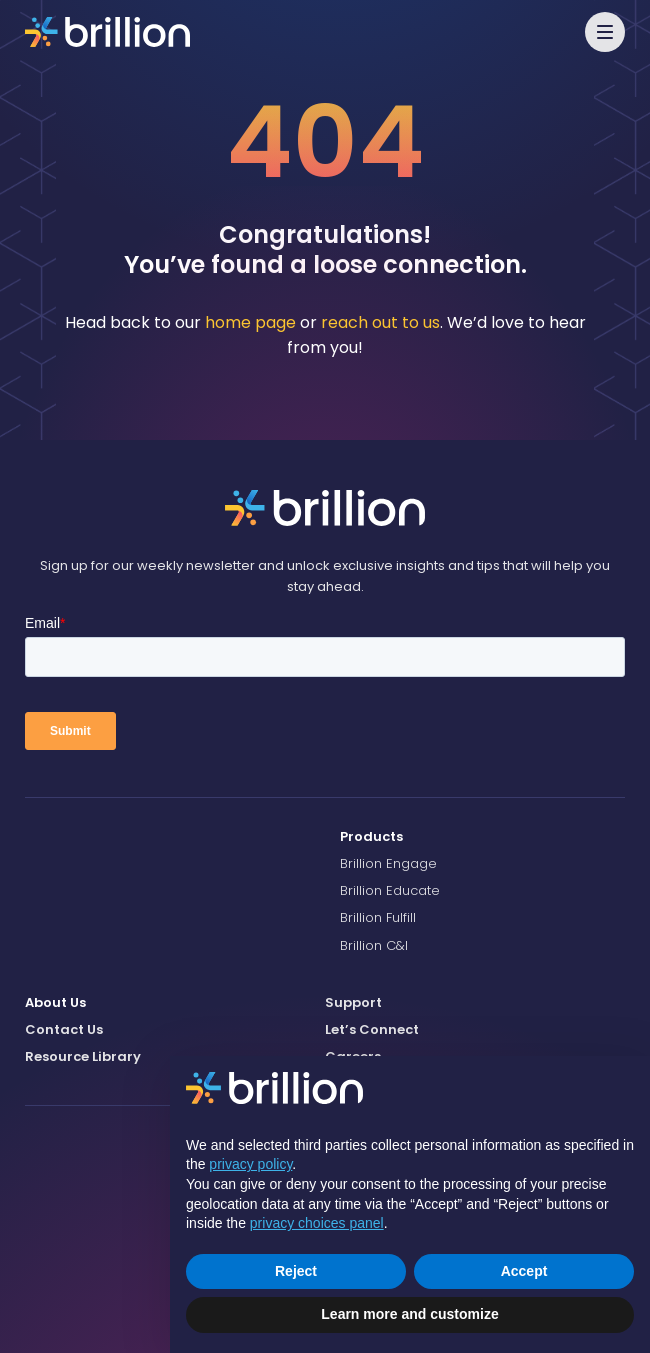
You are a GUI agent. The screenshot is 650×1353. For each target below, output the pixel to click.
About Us (55, 1002)
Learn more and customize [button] (409, 1314)
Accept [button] (524, 1271)
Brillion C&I (374, 945)
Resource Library (83, 1056)
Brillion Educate (390, 890)
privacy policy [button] (250, 1164)
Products (371, 836)
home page (250, 322)
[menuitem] (482, 837)
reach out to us (380, 322)
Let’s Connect (372, 1029)
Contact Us (64, 1029)
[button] (605, 32)
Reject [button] (296, 1271)
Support (353, 1002)
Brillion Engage (388, 863)
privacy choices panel (317, 1223)
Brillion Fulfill (378, 917)
